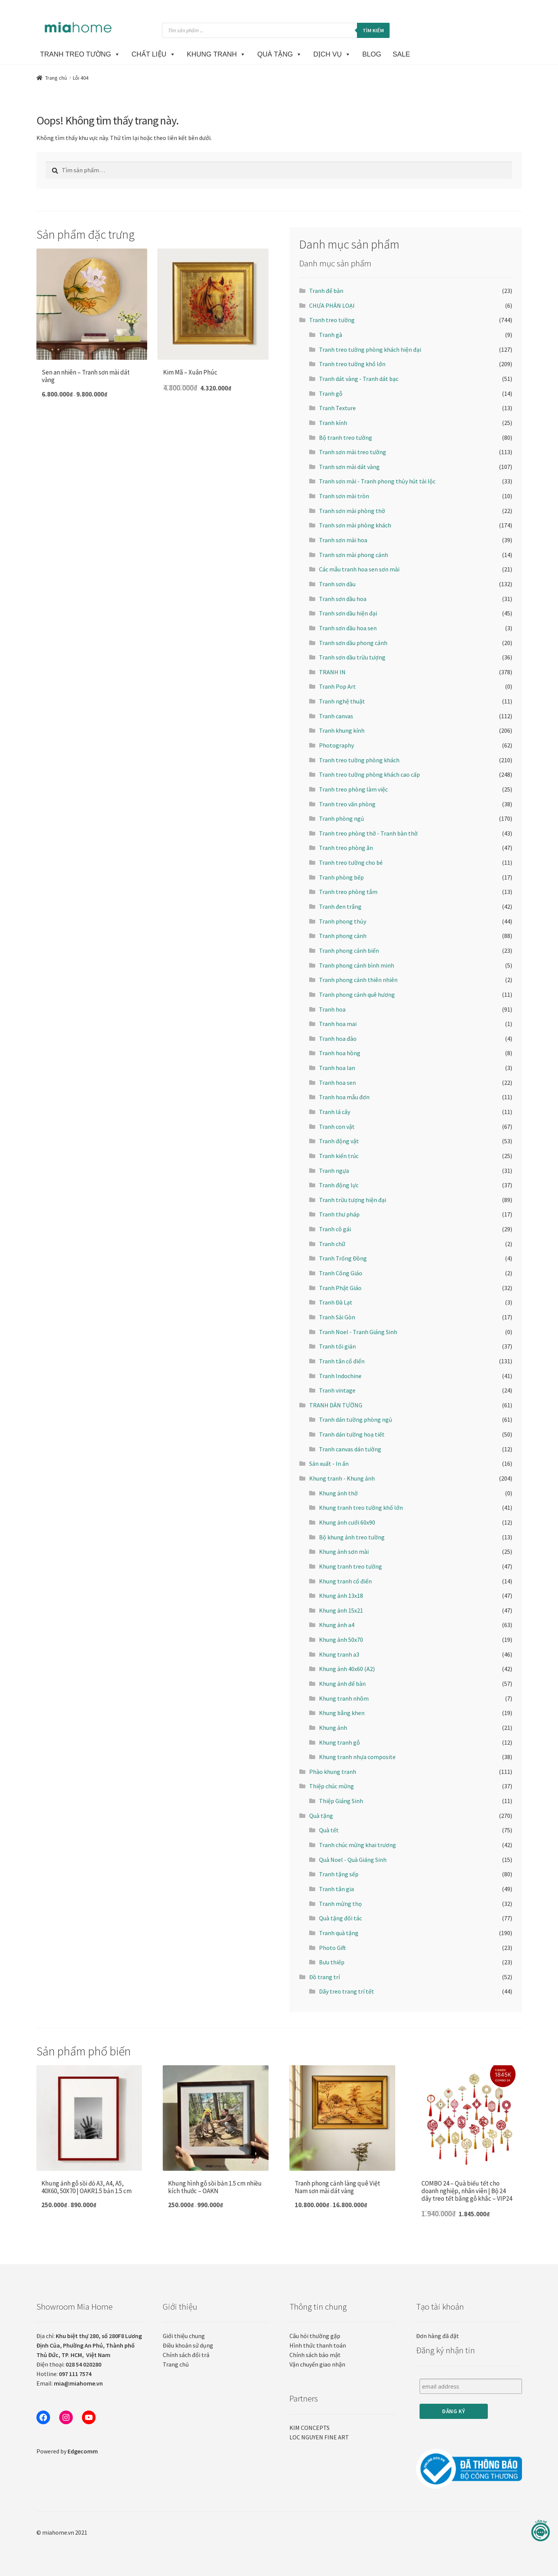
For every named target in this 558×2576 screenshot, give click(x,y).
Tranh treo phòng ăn (346, 847)
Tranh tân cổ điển (342, 1361)
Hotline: (63, 2374)
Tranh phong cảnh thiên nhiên (358, 980)
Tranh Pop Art (337, 686)
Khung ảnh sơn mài (344, 1551)
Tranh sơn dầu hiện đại (348, 613)
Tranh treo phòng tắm (348, 891)
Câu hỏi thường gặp (314, 2336)
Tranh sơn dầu (337, 584)
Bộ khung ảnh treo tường (352, 1537)
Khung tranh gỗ (339, 1742)
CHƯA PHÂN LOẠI (332, 305)
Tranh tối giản (337, 1346)
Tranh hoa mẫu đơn (344, 1097)
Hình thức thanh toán (317, 2345)
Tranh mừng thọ (340, 1903)
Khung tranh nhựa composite (357, 1757)
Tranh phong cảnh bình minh (356, 965)
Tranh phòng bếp (341, 877)
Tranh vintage (337, 1390)
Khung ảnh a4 (336, 1625)
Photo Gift (332, 1947)
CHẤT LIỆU (154, 54)
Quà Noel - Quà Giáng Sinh (353, 1859)
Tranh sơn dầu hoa (342, 599)
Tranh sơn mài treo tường (352, 452)
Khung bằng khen (342, 1713)
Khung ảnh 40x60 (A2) (347, 1669)
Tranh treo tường (332, 320)
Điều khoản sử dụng (188, 2345)
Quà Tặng (279, 54)
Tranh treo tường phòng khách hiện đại (370, 349)
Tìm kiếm (373, 30)
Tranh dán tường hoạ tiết (352, 1434)
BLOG (371, 54)
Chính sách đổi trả (186, 2355)
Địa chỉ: (89, 2345)
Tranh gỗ (331, 393)
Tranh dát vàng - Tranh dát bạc (358, 378)
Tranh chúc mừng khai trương (357, 1845)
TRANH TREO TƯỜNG (80, 54)
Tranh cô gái (335, 1229)
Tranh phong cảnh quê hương (357, 994)
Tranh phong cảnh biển (349, 950)
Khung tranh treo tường (350, 1566)
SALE (401, 54)
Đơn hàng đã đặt (437, 2336)
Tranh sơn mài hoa (343, 540)
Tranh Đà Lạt (335, 1302)
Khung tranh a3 (339, 1654)
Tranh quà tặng (338, 1933)
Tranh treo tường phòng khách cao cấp (369, 774)
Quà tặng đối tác (340, 1918)
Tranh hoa (332, 1009)
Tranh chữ (332, 1244)
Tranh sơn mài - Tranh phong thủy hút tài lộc (377, 481)
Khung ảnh (333, 1727)
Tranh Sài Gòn (337, 1317)
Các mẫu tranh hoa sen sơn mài (359, 569)
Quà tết (329, 1830)
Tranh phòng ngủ (341, 818)
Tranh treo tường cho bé (351, 862)
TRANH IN (332, 672)
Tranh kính (333, 422)
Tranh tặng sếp (338, 1874)
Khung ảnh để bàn (342, 1683)
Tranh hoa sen (337, 1082)
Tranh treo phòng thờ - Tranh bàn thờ (368, 833)
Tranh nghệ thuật (342, 701)
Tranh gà (330, 334)
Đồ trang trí (324, 1977)
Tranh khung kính (342, 730)
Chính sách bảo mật (315, 2355)
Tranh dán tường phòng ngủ (355, 1419)
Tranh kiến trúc (338, 1156)
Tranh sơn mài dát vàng (349, 467)
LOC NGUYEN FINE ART (319, 2437)
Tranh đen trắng (340, 906)
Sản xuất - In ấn (329, 1463)
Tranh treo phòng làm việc (353, 789)
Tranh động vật (339, 1141)
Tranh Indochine (340, 1376)
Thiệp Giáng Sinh (341, 1801)
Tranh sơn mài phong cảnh (353, 555)
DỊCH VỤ (332, 54)
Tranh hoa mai (338, 1024)
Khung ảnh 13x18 (341, 1595)
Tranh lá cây (334, 1112)
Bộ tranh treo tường (345, 437)
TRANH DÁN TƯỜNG (335, 1405)
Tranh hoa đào (338, 1038)
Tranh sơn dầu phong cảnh (353, 643)
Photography (336, 745)
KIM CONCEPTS (309, 2427)
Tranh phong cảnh (342, 935)
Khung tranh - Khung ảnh (342, 1478)
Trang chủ (56, 77)
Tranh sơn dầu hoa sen (348, 628)
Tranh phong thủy (342, 921)
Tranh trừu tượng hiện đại (352, 1200)
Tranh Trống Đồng (343, 1258)
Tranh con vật (337, 1126)
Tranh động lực (338, 1185)
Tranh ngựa (334, 1170)
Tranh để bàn (326, 290)
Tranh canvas (336, 716)
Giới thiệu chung (184, 2336)
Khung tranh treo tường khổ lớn (361, 1507)
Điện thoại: (68, 2364)
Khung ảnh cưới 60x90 (347, 1522)
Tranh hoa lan (337, 1068)
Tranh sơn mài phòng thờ (352, 511)
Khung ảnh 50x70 (341, 1639)
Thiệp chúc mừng (331, 1786)
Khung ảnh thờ (338, 1493)
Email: (69, 2383)
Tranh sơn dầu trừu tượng (352, 657)
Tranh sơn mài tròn (344, 496)
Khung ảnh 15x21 (341, 1610)
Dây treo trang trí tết (346, 1991)
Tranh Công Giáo (340, 1273)
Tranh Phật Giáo (340, 1288)
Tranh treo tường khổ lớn (352, 364)
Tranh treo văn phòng (347, 804)
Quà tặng (321, 1815)
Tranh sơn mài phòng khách (355, 525)
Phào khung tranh (332, 1771)
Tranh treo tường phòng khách (359, 760)
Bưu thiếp (331, 1962)
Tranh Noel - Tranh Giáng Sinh (358, 1332)
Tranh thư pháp (339, 1214)
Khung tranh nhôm (344, 1698)
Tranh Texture (337, 408)
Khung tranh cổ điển (345, 1581)
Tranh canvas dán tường (350, 1449)
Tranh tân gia (336, 1889)
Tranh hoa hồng (339, 1053)
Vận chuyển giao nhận (317, 2364)
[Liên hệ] (540, 2530)
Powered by (67, 2451)
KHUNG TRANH (216, 54)
